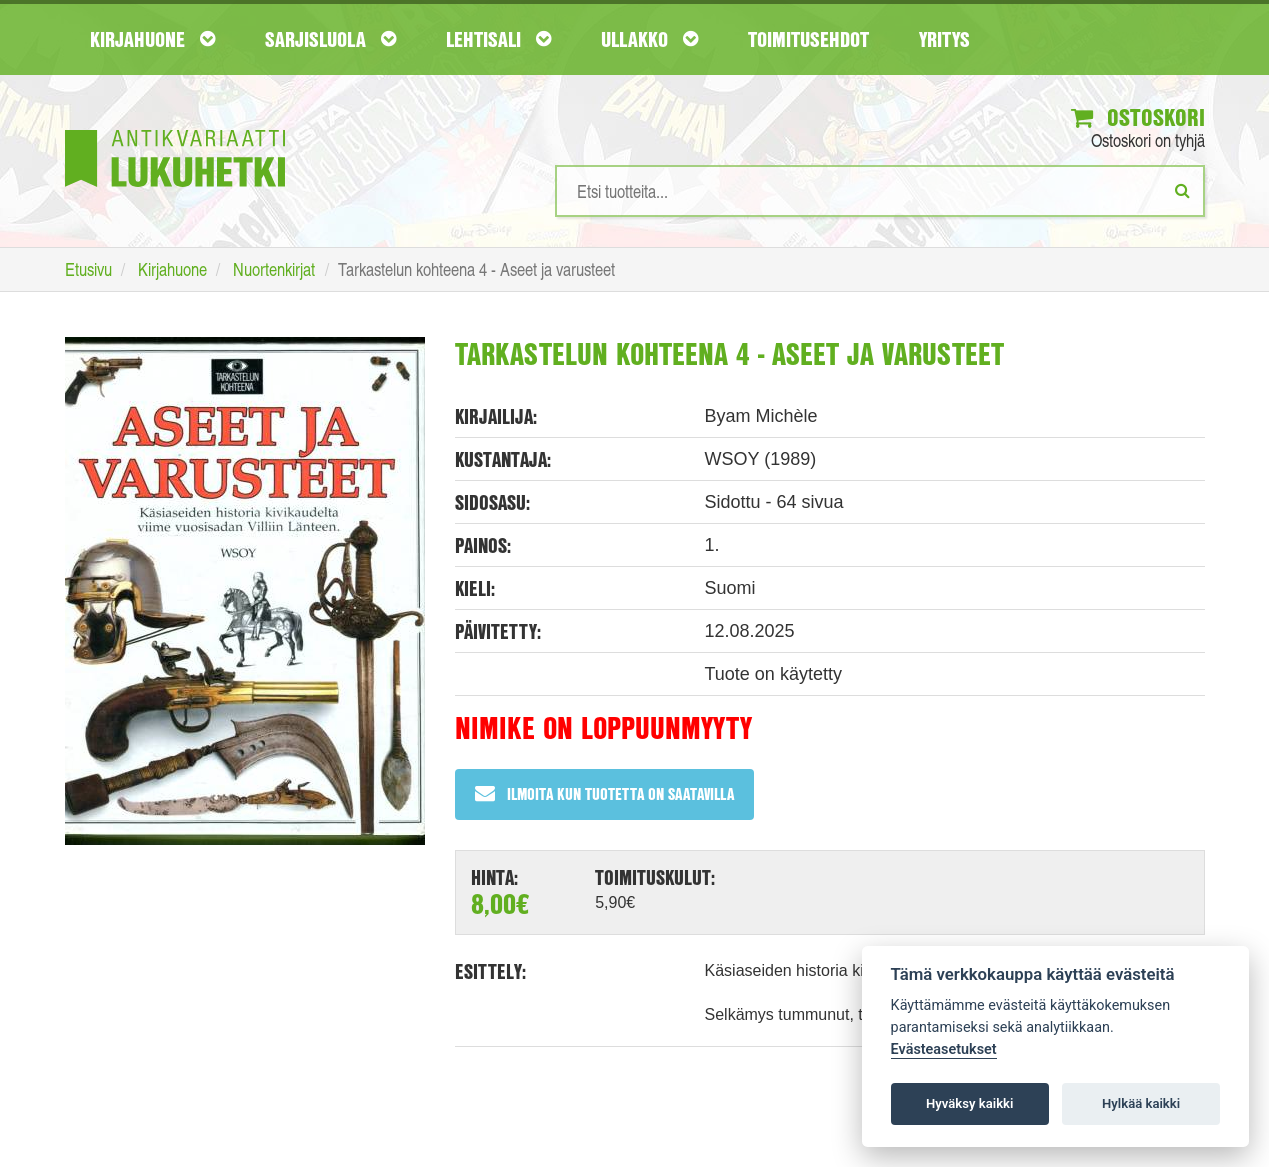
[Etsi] (1182, 190)
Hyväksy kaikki (969, 1103)
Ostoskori (1138, 117)
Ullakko (649, 39)
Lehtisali (498, 39)
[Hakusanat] (880, 191)
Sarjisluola (330, 39)
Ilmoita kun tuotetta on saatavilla (604, 793)
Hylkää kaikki (1141, 1103)
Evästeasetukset (944, 1049)
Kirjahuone (152, 39)
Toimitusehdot (808, 39)
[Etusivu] (175, 128)
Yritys (944, 39)
